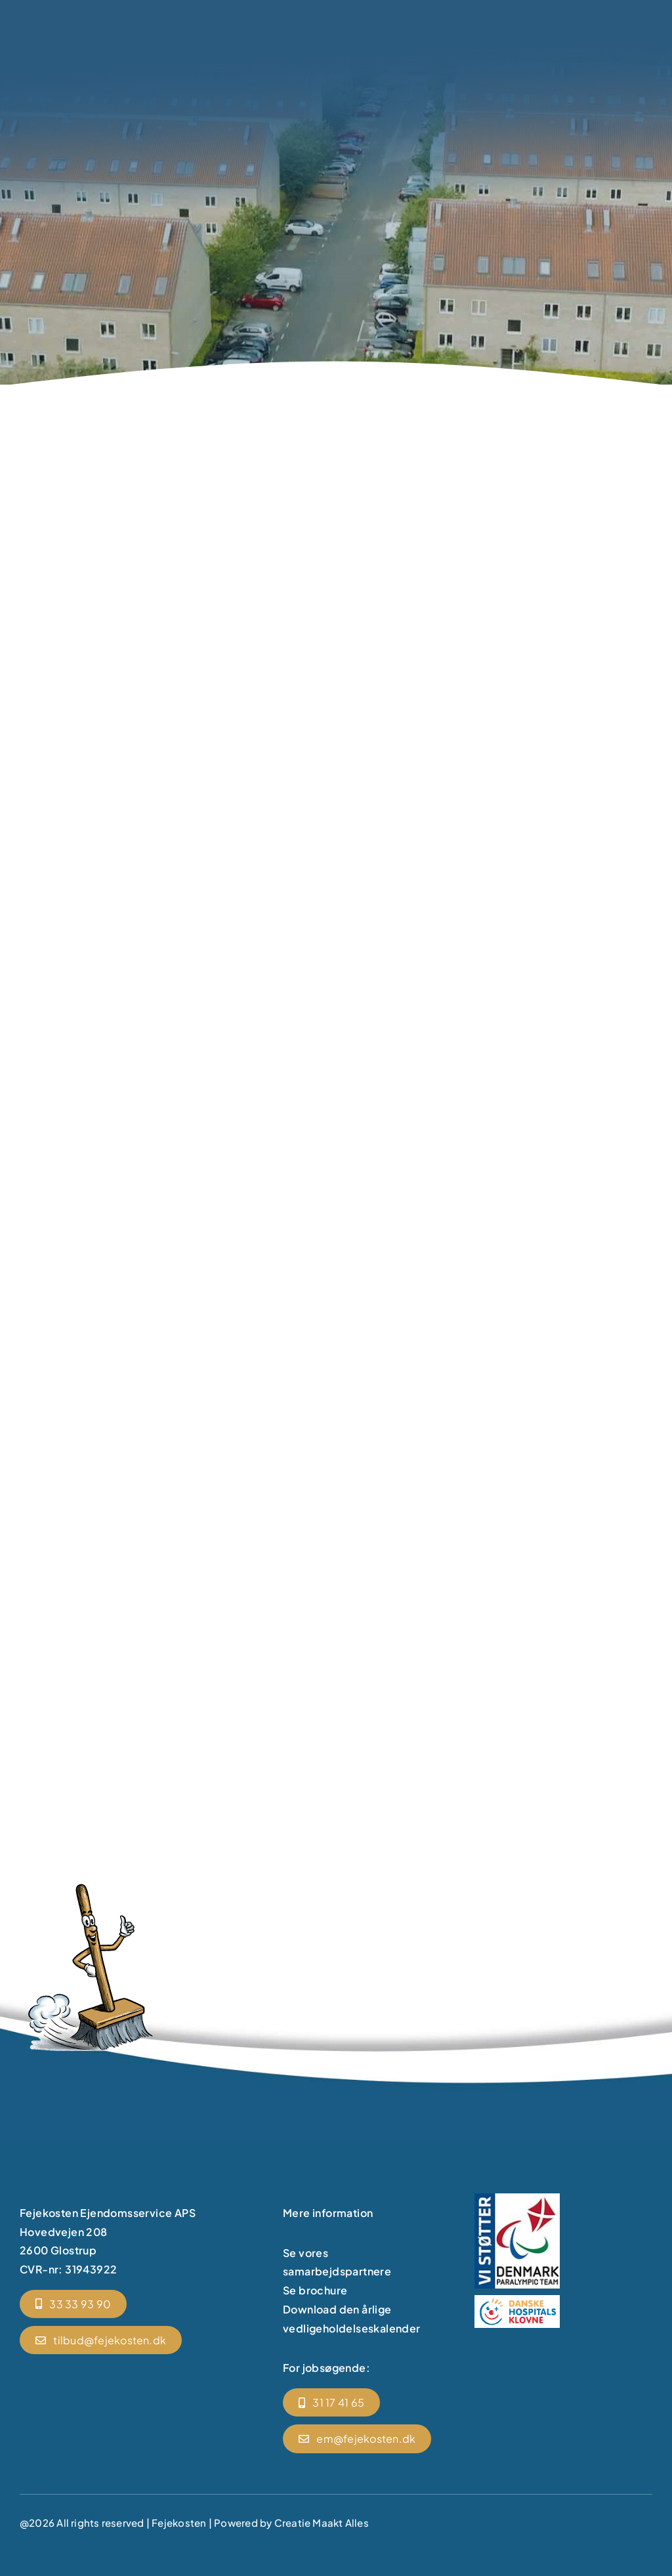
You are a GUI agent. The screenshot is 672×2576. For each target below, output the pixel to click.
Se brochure (315, 2290)
